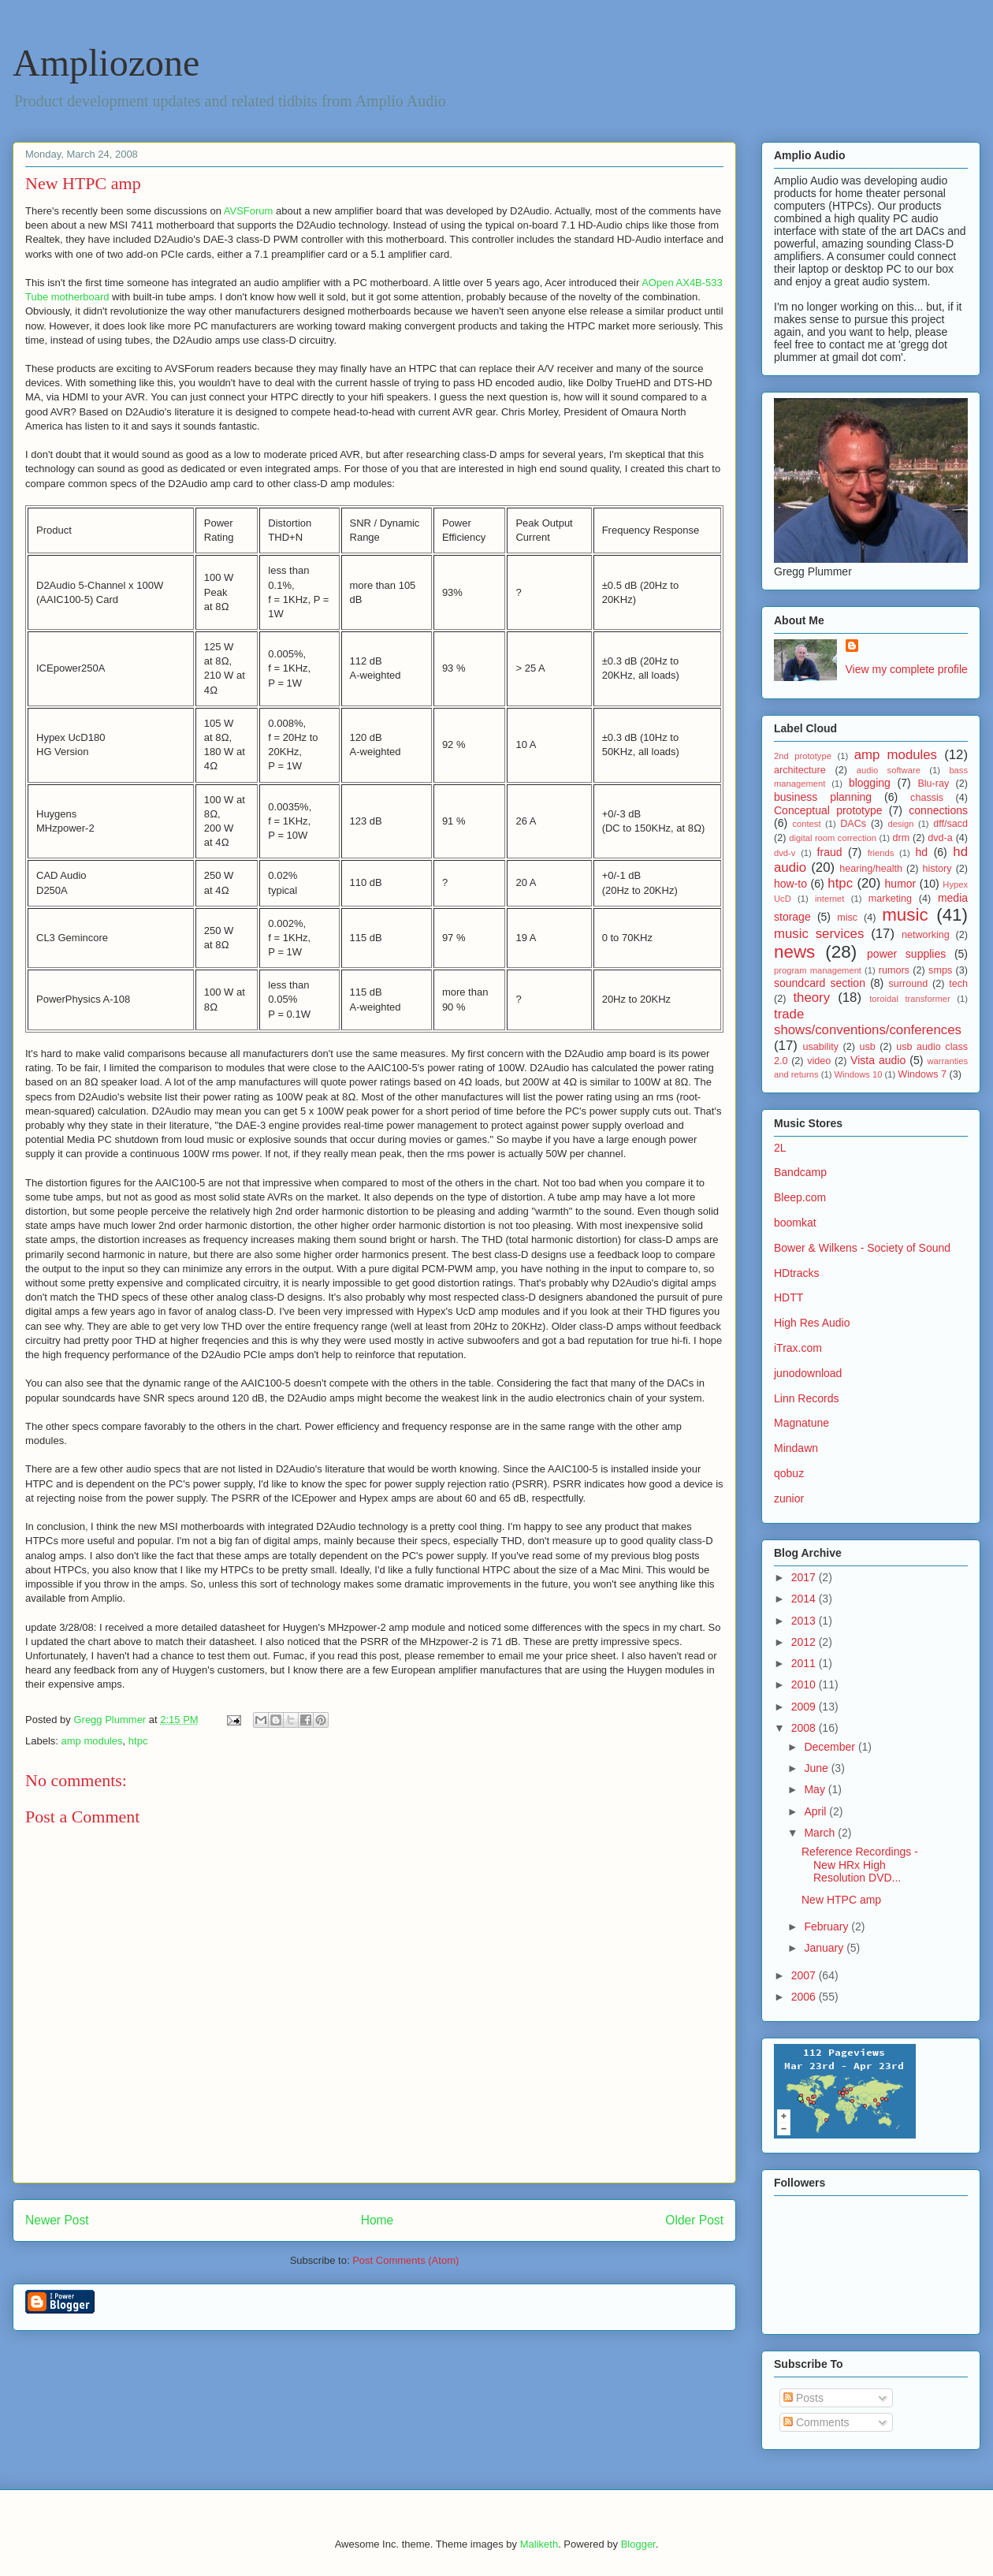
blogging (870, 782)
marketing (890, 898)
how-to (790, 883)
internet (829, 898)
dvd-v (784, 853)
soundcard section (819, 983)
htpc (138, 1741)
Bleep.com (800, 1197)
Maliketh (539, 2544)
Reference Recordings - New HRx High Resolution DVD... (859, 1865)
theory (811, 997)
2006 (805, 1996)
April (816, 1811)
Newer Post (57, 2220)
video (819, 1061)
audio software (888, 770)
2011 (805, 1663)
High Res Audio (812, 1322)
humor (901, 883)
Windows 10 (859, 1074)
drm (901, 837)
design (900, 823)
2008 (805, 1728)
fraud (829, 852)
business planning (823, 797)
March (821, 1832)
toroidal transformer (909, 998)
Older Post (694, 2220)
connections (938, 810)
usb (867, 1046)
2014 (805, 1598)
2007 (805, 1975)
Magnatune (801, 1422)
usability (821, 1046)
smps (940, 970)
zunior (789, 1498)
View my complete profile (907, 669)
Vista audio (878, 1060)
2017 (805, 1577)
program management (817, 970)
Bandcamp (800, 1172)
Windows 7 (922, 1074)
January (825, 1947)
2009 (805, 1706)
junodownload (808, 1373)
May (816, 1789)
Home (377, 2220)
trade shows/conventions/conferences (867, 1022)
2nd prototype (802, 756)
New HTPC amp (841, 1899)
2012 (805, 1642)
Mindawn (796, 1448)
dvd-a (940, 837)
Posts (803, 2398)
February (827, 1926)
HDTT (788, 1297)
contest (806, 823)
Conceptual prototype (828, 810)
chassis (926, 797)
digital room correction (832, 838)
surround (908, 983)
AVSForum (248, 211)
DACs (853, 823)
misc (847, 917)
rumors (894, 970)
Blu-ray (933, 783)
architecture (800, 770)
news (794, 952)
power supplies (906, 953)
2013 (805, 1620)
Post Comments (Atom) (405, 2260)
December (830, 1746)
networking (926, 934)
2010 (805, 1684)
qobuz (789, 1473)
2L (780, 1147)
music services (819, 933)
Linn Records (806, 1398)
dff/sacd (950, 823)
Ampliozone (106, 63)
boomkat (795, 1222)
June (817, 1768)
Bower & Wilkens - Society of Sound (862, 1247)
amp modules (92, 1741)
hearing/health (870, 868)
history (937, 868)
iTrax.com (798, 1348)
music (905, 915)
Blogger (638, 2544)
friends (881, 853)
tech (958, 983)
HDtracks (797, 1273)
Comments (816, 2422)
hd (922, 852)
